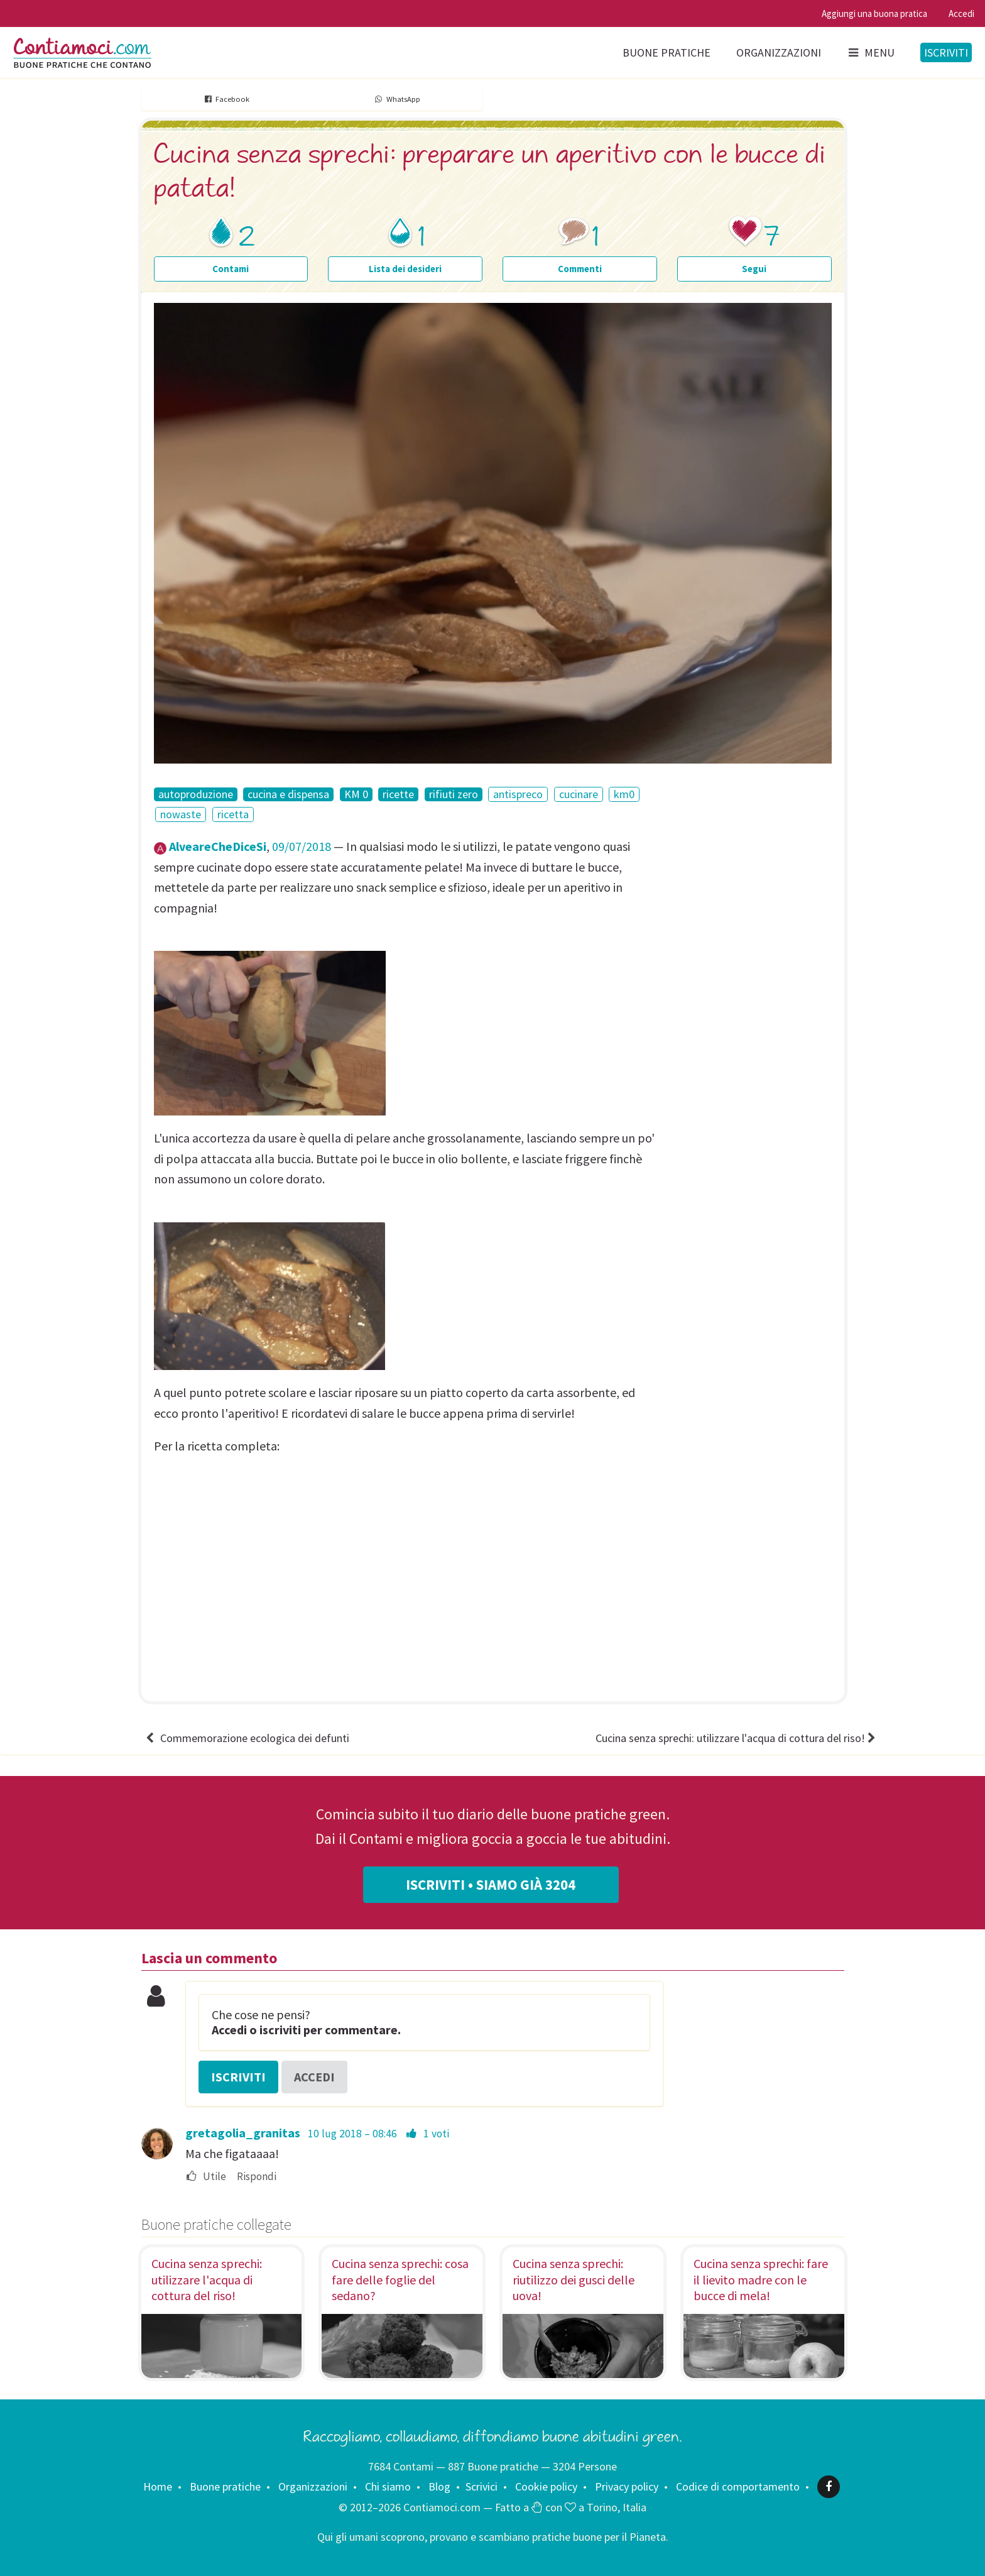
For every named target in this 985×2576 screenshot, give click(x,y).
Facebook (226, 99)
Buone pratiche (666, 52)
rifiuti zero (453, 794)
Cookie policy (546, 2486)
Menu (871, 52)
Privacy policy (626, 2486)
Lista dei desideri (405, 269)
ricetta (233, 814)
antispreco (518, 794)
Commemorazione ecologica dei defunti (246, 1738)
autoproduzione (195, 794)
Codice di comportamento (738, 2486)
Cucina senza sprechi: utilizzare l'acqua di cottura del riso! (737, 1738)
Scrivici (481, 2486)
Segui (754, 269)
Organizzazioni (778, 52)
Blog (439, 2486)
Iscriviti (946, 52)
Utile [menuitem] (206, 2176)
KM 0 (356, 794)
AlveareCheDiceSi (217, 846)
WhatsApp (397, 99)
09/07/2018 (301, 846)
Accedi (961, 13)
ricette (398, 794)
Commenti (580, 269)
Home (157, 2486)
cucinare (578, 794)
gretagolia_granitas (242, 2132)
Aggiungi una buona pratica (874, 13)
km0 (624, 794)
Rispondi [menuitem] (256, 2176)
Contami (230, 269)
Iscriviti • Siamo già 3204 (490, 1885)
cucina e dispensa (288, 794)
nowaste (180, 814)
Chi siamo (388, 2486)
